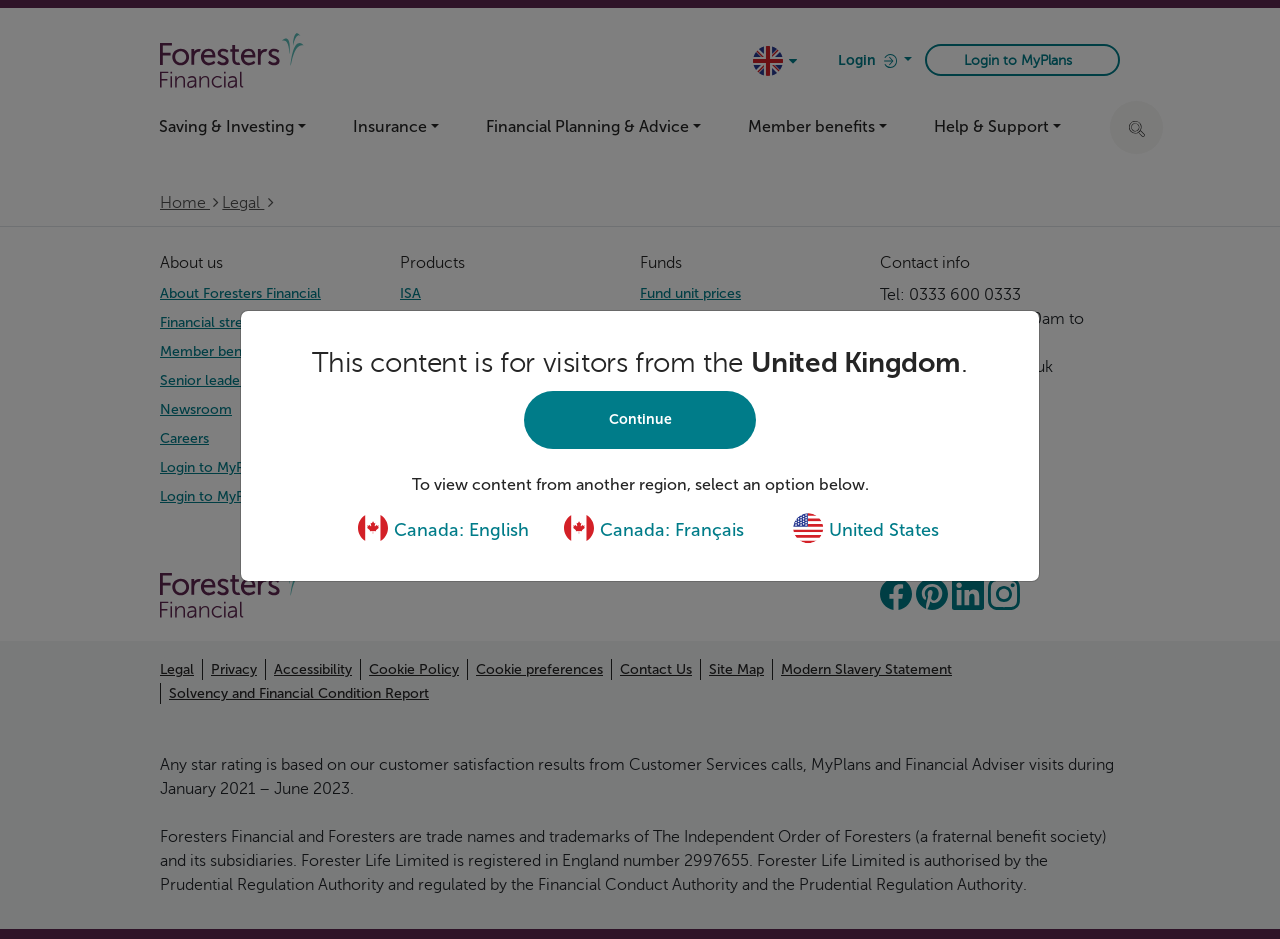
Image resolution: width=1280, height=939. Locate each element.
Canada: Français (653, 530)
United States (865, 530)
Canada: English (443, 530)
